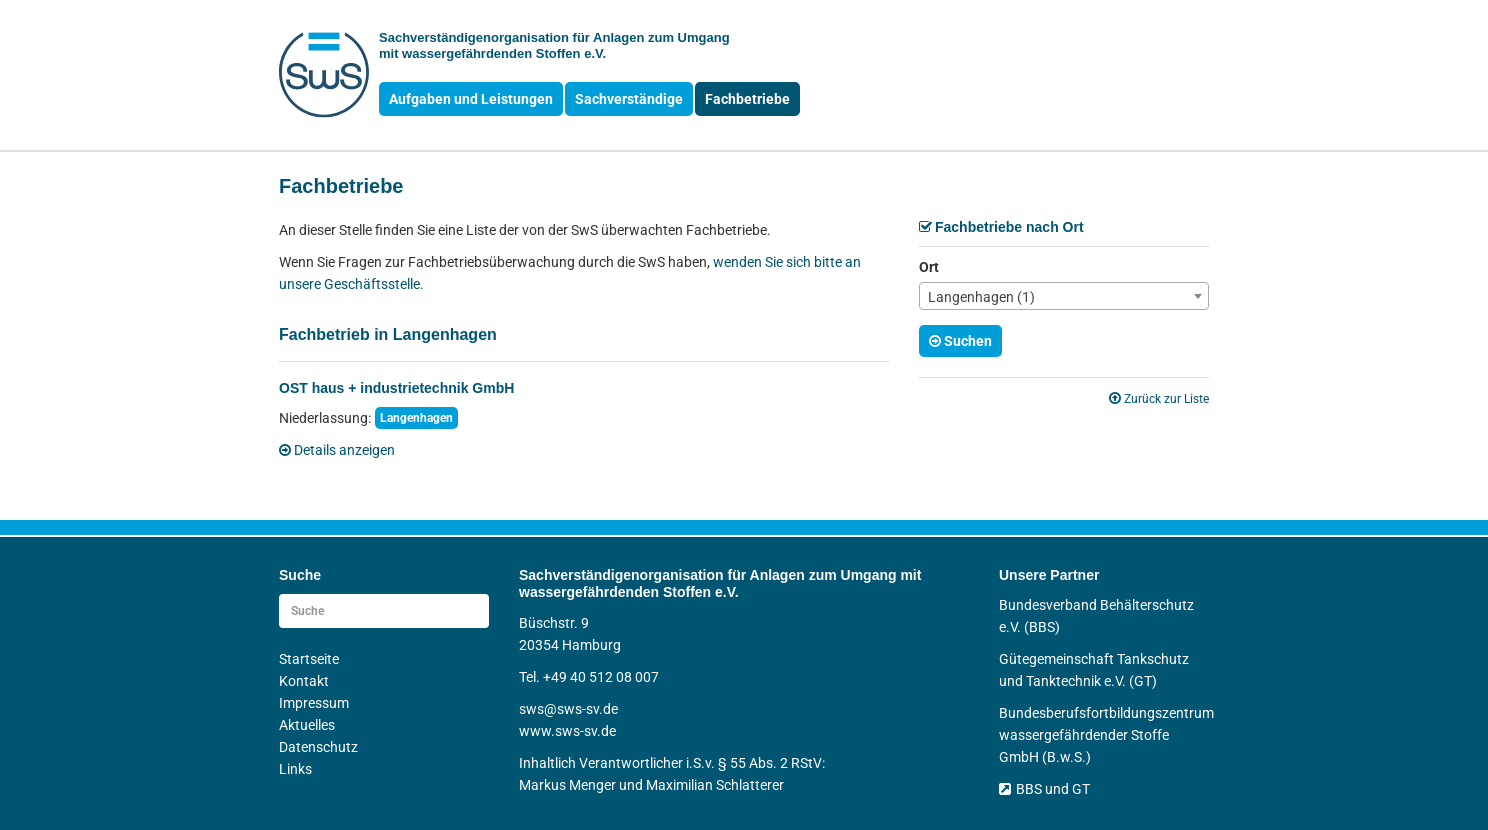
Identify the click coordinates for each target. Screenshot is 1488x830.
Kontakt (304, 681)
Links (295, 769)
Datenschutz (318, 747)
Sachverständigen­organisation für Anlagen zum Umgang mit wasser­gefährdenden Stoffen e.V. (554, 45)
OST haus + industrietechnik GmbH (396, 388)
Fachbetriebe (747, 99)
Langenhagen (416, 418)
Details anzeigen (337, 450)
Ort (929, 267)
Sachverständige (629, 99)
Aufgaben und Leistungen (471, 99)
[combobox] (1064, 296)
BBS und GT (1044, 789)
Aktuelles (307, 725)
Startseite (309, 659)
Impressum (314, 703)
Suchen (960, 341)
